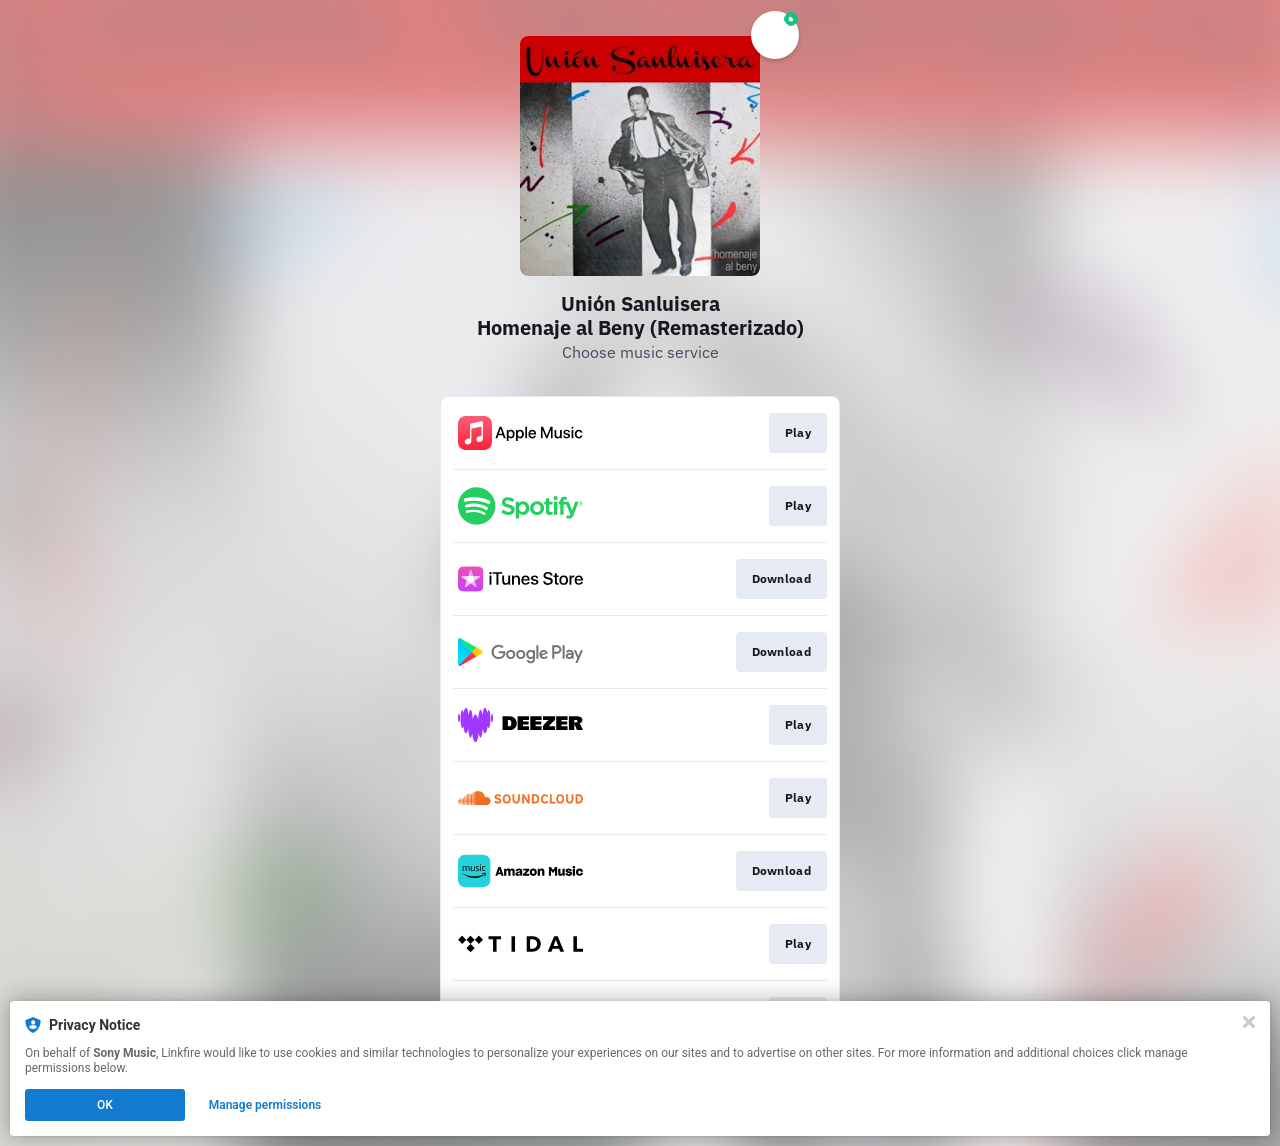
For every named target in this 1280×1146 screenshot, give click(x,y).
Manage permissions (265, 1105)
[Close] (1249, 1022)
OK (105, 1105)
